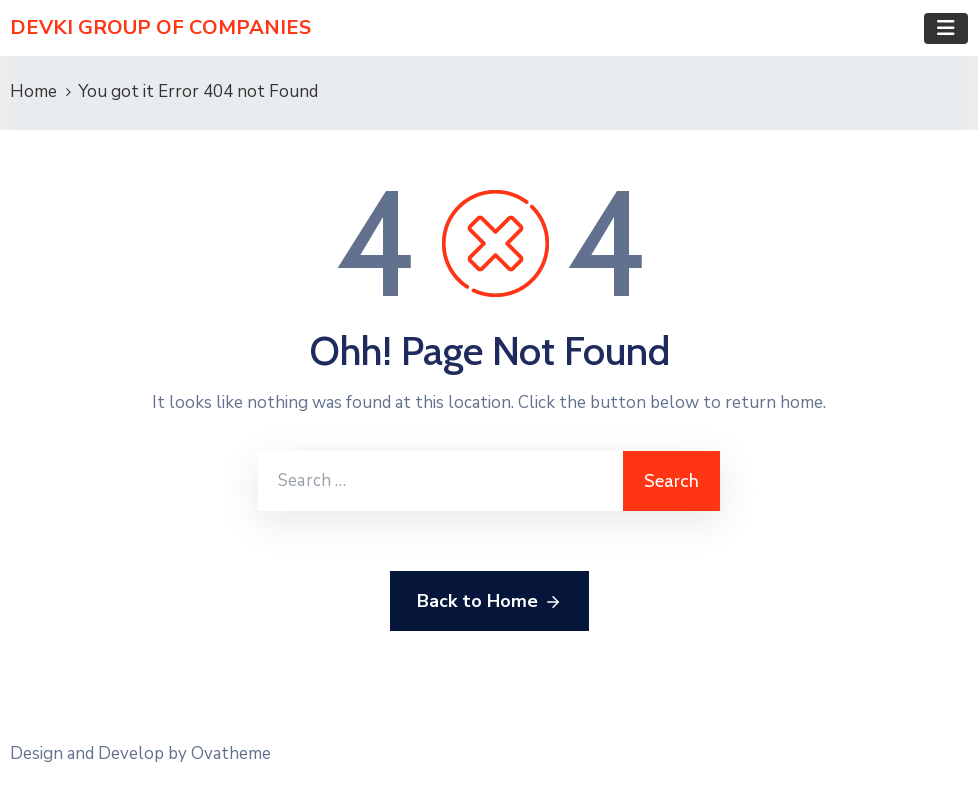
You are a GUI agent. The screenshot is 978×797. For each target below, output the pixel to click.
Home (33, 91)
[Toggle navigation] (946, 28)
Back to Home (489, 602)
